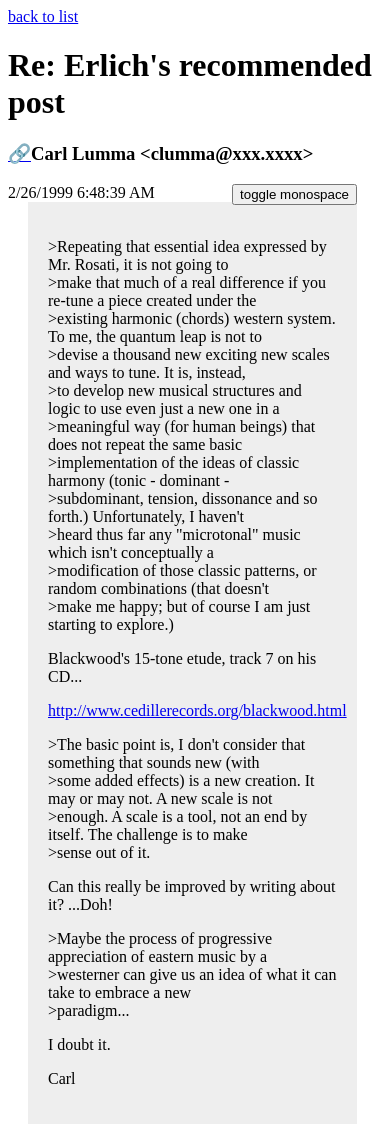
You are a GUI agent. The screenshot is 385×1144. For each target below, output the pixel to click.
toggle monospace (294, 194)
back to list (43, 16)
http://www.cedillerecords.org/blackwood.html (197, 710)
